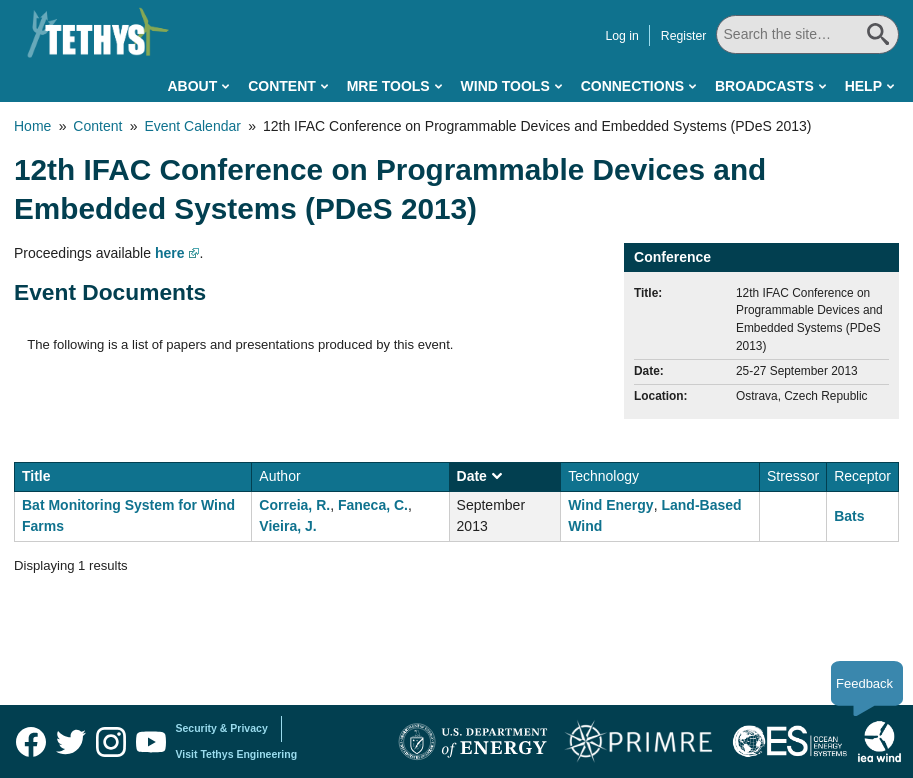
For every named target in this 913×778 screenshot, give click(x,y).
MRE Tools (388, 86)
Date (479, 476)
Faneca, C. (373, 505)
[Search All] (807, 34)
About (192, 86)
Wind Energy (610, 505)
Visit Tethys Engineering (237, 754)
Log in (621, 36)
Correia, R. (294, 505)
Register (684, 36)
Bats (849, 516)
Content (282, 86)
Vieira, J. (287, 526)
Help (863, 86)
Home (32, 126)
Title (36, 476)
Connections (632, 86)
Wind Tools (505, 86)
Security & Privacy (222, 728)
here (170, 253)
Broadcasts (764, 86)
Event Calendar (192, 126)
